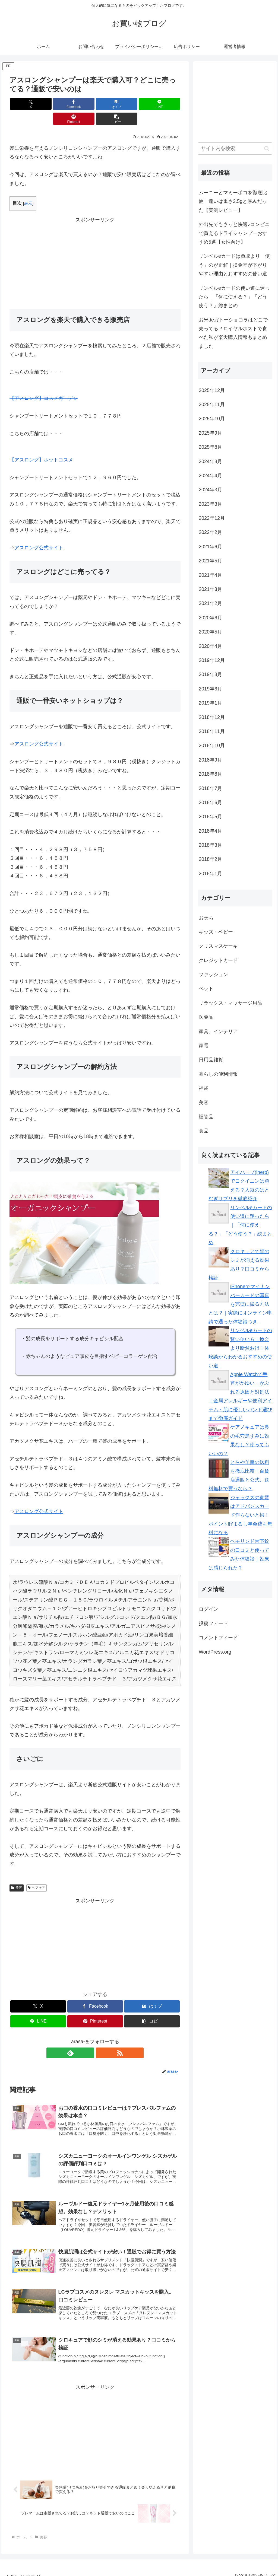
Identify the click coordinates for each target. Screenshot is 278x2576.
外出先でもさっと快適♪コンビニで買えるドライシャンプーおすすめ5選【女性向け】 (234, 233)
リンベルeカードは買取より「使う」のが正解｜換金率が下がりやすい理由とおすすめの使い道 (234, 264)
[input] (235, 148)
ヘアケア (36, 1873)
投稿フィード (213, 1623)
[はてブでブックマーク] (80, 104)
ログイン (208, 1609)
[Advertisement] (95, 247)
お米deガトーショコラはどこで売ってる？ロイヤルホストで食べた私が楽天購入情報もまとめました (233, 333)
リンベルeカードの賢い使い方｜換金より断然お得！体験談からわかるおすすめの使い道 (240, 1348)
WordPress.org (215, 1652)
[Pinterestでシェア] (138, 104)
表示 (28, 188)
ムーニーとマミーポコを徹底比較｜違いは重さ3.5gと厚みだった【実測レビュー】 (233, 201)
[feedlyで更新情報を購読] (88, 2038)
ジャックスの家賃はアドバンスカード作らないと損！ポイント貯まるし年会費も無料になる (240, 1515)
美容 (16, 1873)
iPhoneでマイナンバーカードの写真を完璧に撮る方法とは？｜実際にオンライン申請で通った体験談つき (240, 1304)
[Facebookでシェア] (52, 104)
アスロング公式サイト (38, 533)
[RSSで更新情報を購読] (101, 2038)
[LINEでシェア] (109, 104)
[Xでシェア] (23, 104)
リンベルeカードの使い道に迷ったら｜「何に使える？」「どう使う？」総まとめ (234, 296)
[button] (167, 104)
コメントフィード (218, 1637)
